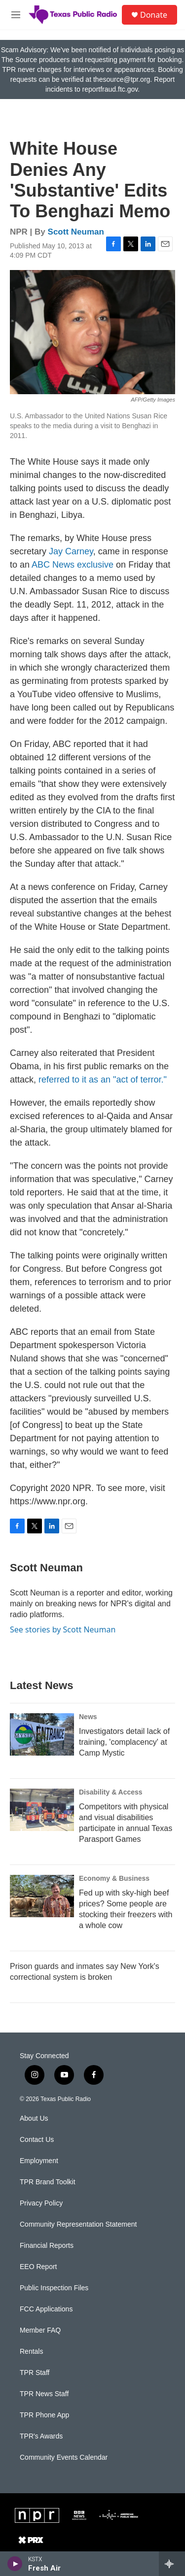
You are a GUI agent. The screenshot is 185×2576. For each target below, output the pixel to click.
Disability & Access (111, 1792)
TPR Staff (34, 2372)
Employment (39, 2161)
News (88, 1717)
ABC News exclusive (72, 565)
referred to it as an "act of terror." (102, 1080)
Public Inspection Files (54, 2288)
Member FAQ (40, 2330)
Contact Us (37, 2139)
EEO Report (38, 2267)
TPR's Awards (41, 2436)
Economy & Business (114, 1878)
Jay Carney (71, 551)
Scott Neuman (76, 232)
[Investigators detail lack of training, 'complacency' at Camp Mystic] (42, 1734)
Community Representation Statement (78, 2224)
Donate (153, 14)
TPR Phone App (44, 2415)
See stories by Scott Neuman (62, 1629)
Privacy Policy (41, 2203)
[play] (15, 2564)
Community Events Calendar (64, 2457)
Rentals (31, 2351)
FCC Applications (46, 2309)
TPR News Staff (44, 2394)
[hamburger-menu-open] (16, 15)
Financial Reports (47, 2245)
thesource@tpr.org (121, 79)
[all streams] (172, 2563)
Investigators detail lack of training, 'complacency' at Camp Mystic (124, 1742)
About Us (34, 2118)
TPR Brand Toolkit (47, 2182)
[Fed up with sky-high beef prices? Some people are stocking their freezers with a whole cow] (42, 1896)
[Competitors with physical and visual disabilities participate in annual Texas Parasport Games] (42, 1810)
